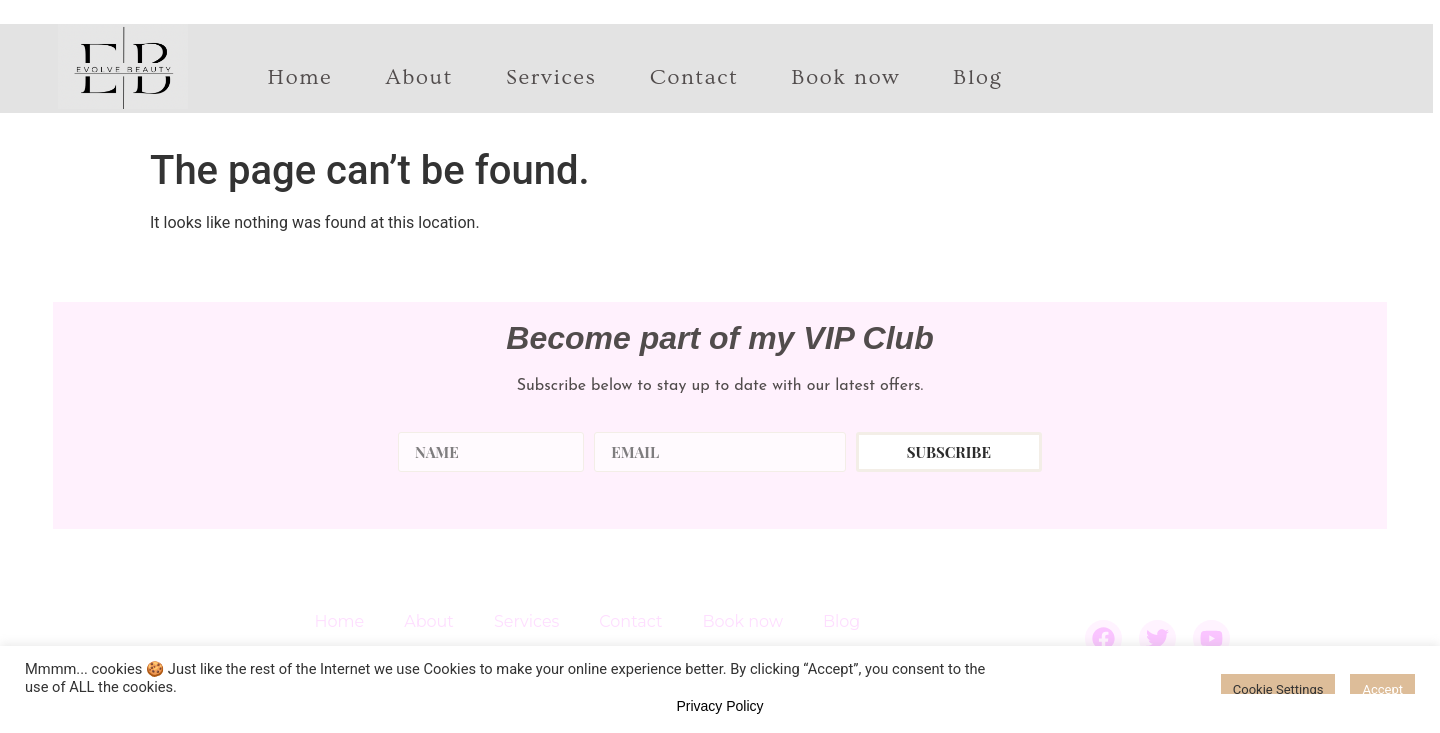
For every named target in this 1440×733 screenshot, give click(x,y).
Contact (694, 78)
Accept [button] (1382, 689)
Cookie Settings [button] (1278, 689)
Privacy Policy (719, 706)
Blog (977, 78)
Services (551, 78)
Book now (845, 78)
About (418, 78)
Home (300, 78)
